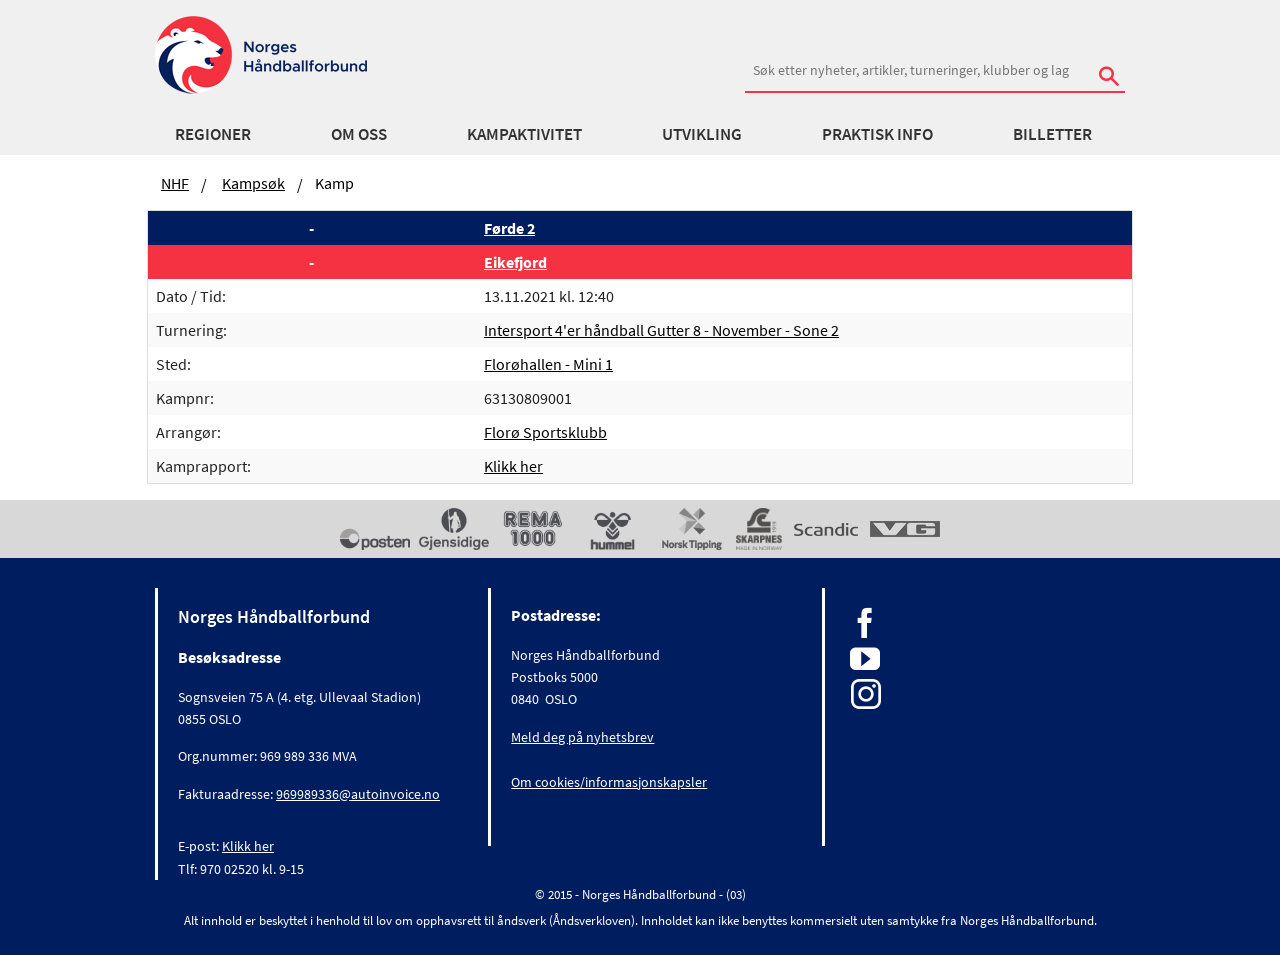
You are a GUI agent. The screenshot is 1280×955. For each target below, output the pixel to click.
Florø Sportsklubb (545, 432)
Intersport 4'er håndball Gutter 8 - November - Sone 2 (661, 330)
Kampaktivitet (524, 134)
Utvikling (702, 134)
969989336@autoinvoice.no (358, 794)
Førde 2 (509, 228)
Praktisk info (877, 134)
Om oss (359, 134)
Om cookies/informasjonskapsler (609, 782)
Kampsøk (253, 183)
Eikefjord (515, 262)
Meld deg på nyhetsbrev (582, 737)
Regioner (213, 134)
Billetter (1052, 134)
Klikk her (513, 466)
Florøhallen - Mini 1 (548, 364)
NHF (175, 183)
